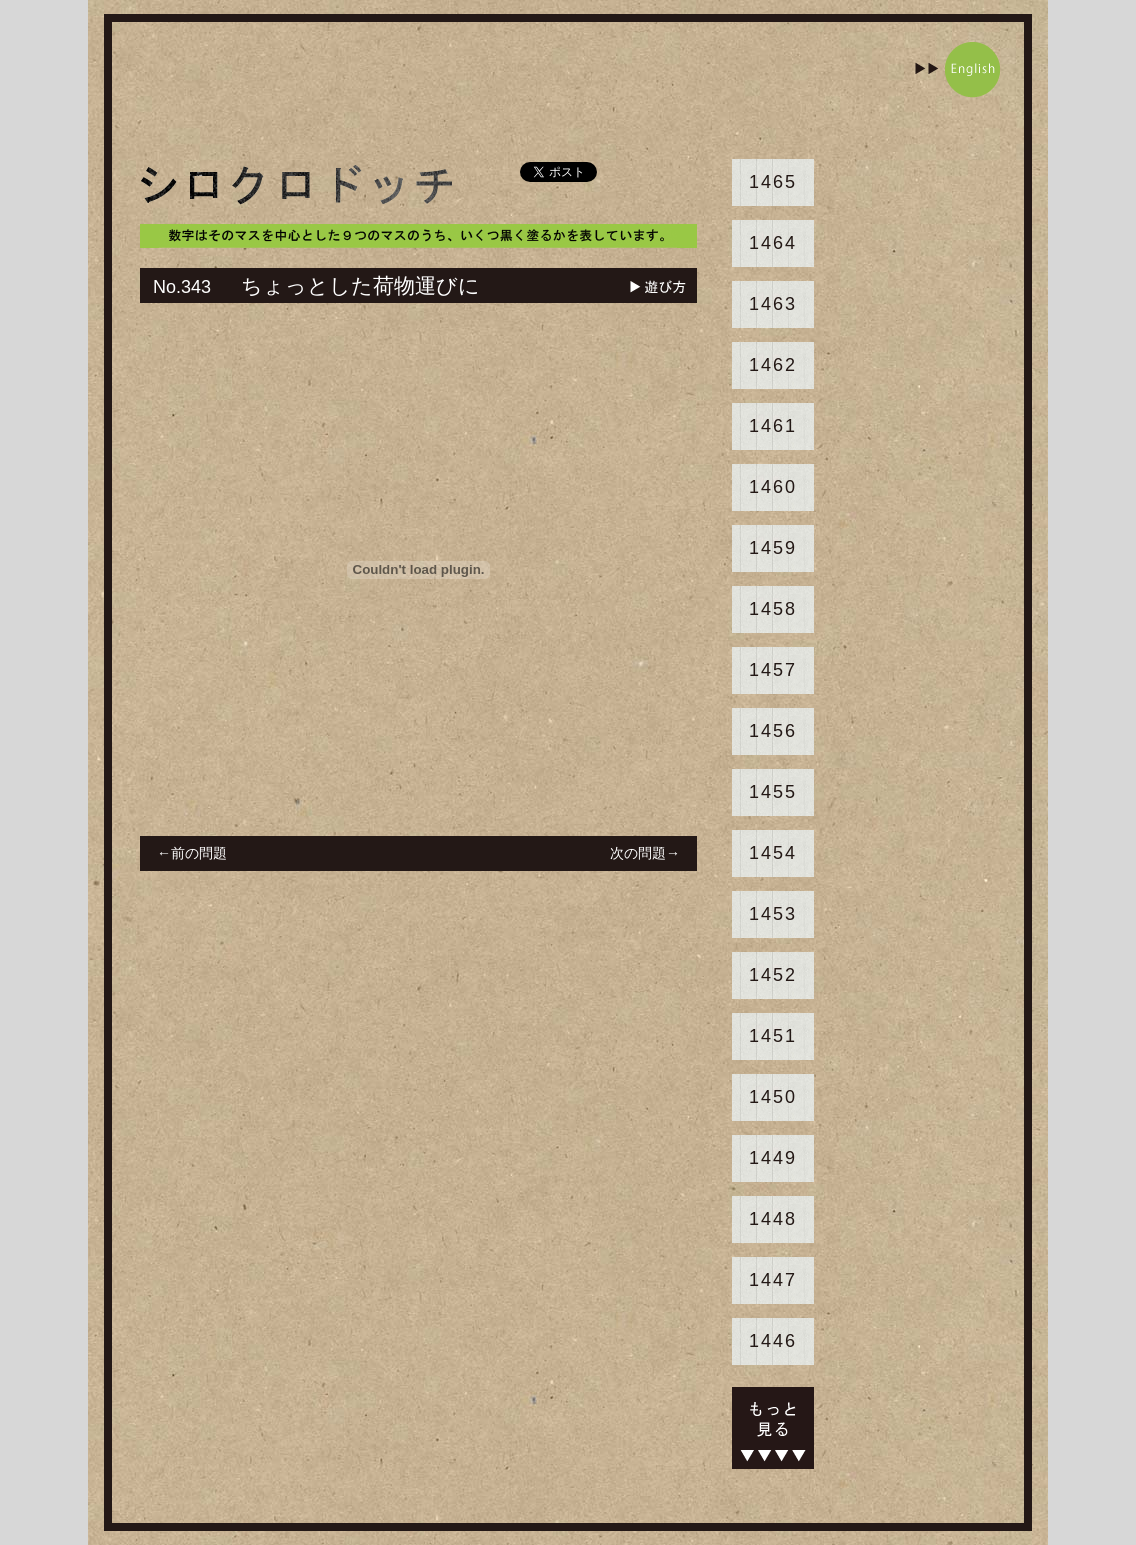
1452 (773, 975)
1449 (773, 1158)
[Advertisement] (506, 87)
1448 (773, 1219)
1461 (773, 426)
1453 (773, 914)
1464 (773, 243)
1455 (773, 792)
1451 (773, 1036)
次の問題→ (645, 853)
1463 (773, 304)
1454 (773, 853)
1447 (773, 1280)
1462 (773, 365)
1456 (773, 731)
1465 (773, 182)
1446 (773, 1341)
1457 (773, 670)
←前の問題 (192, 853)
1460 (773, 487)
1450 (773, 1097)
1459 (773, 548)
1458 (773, 609)
